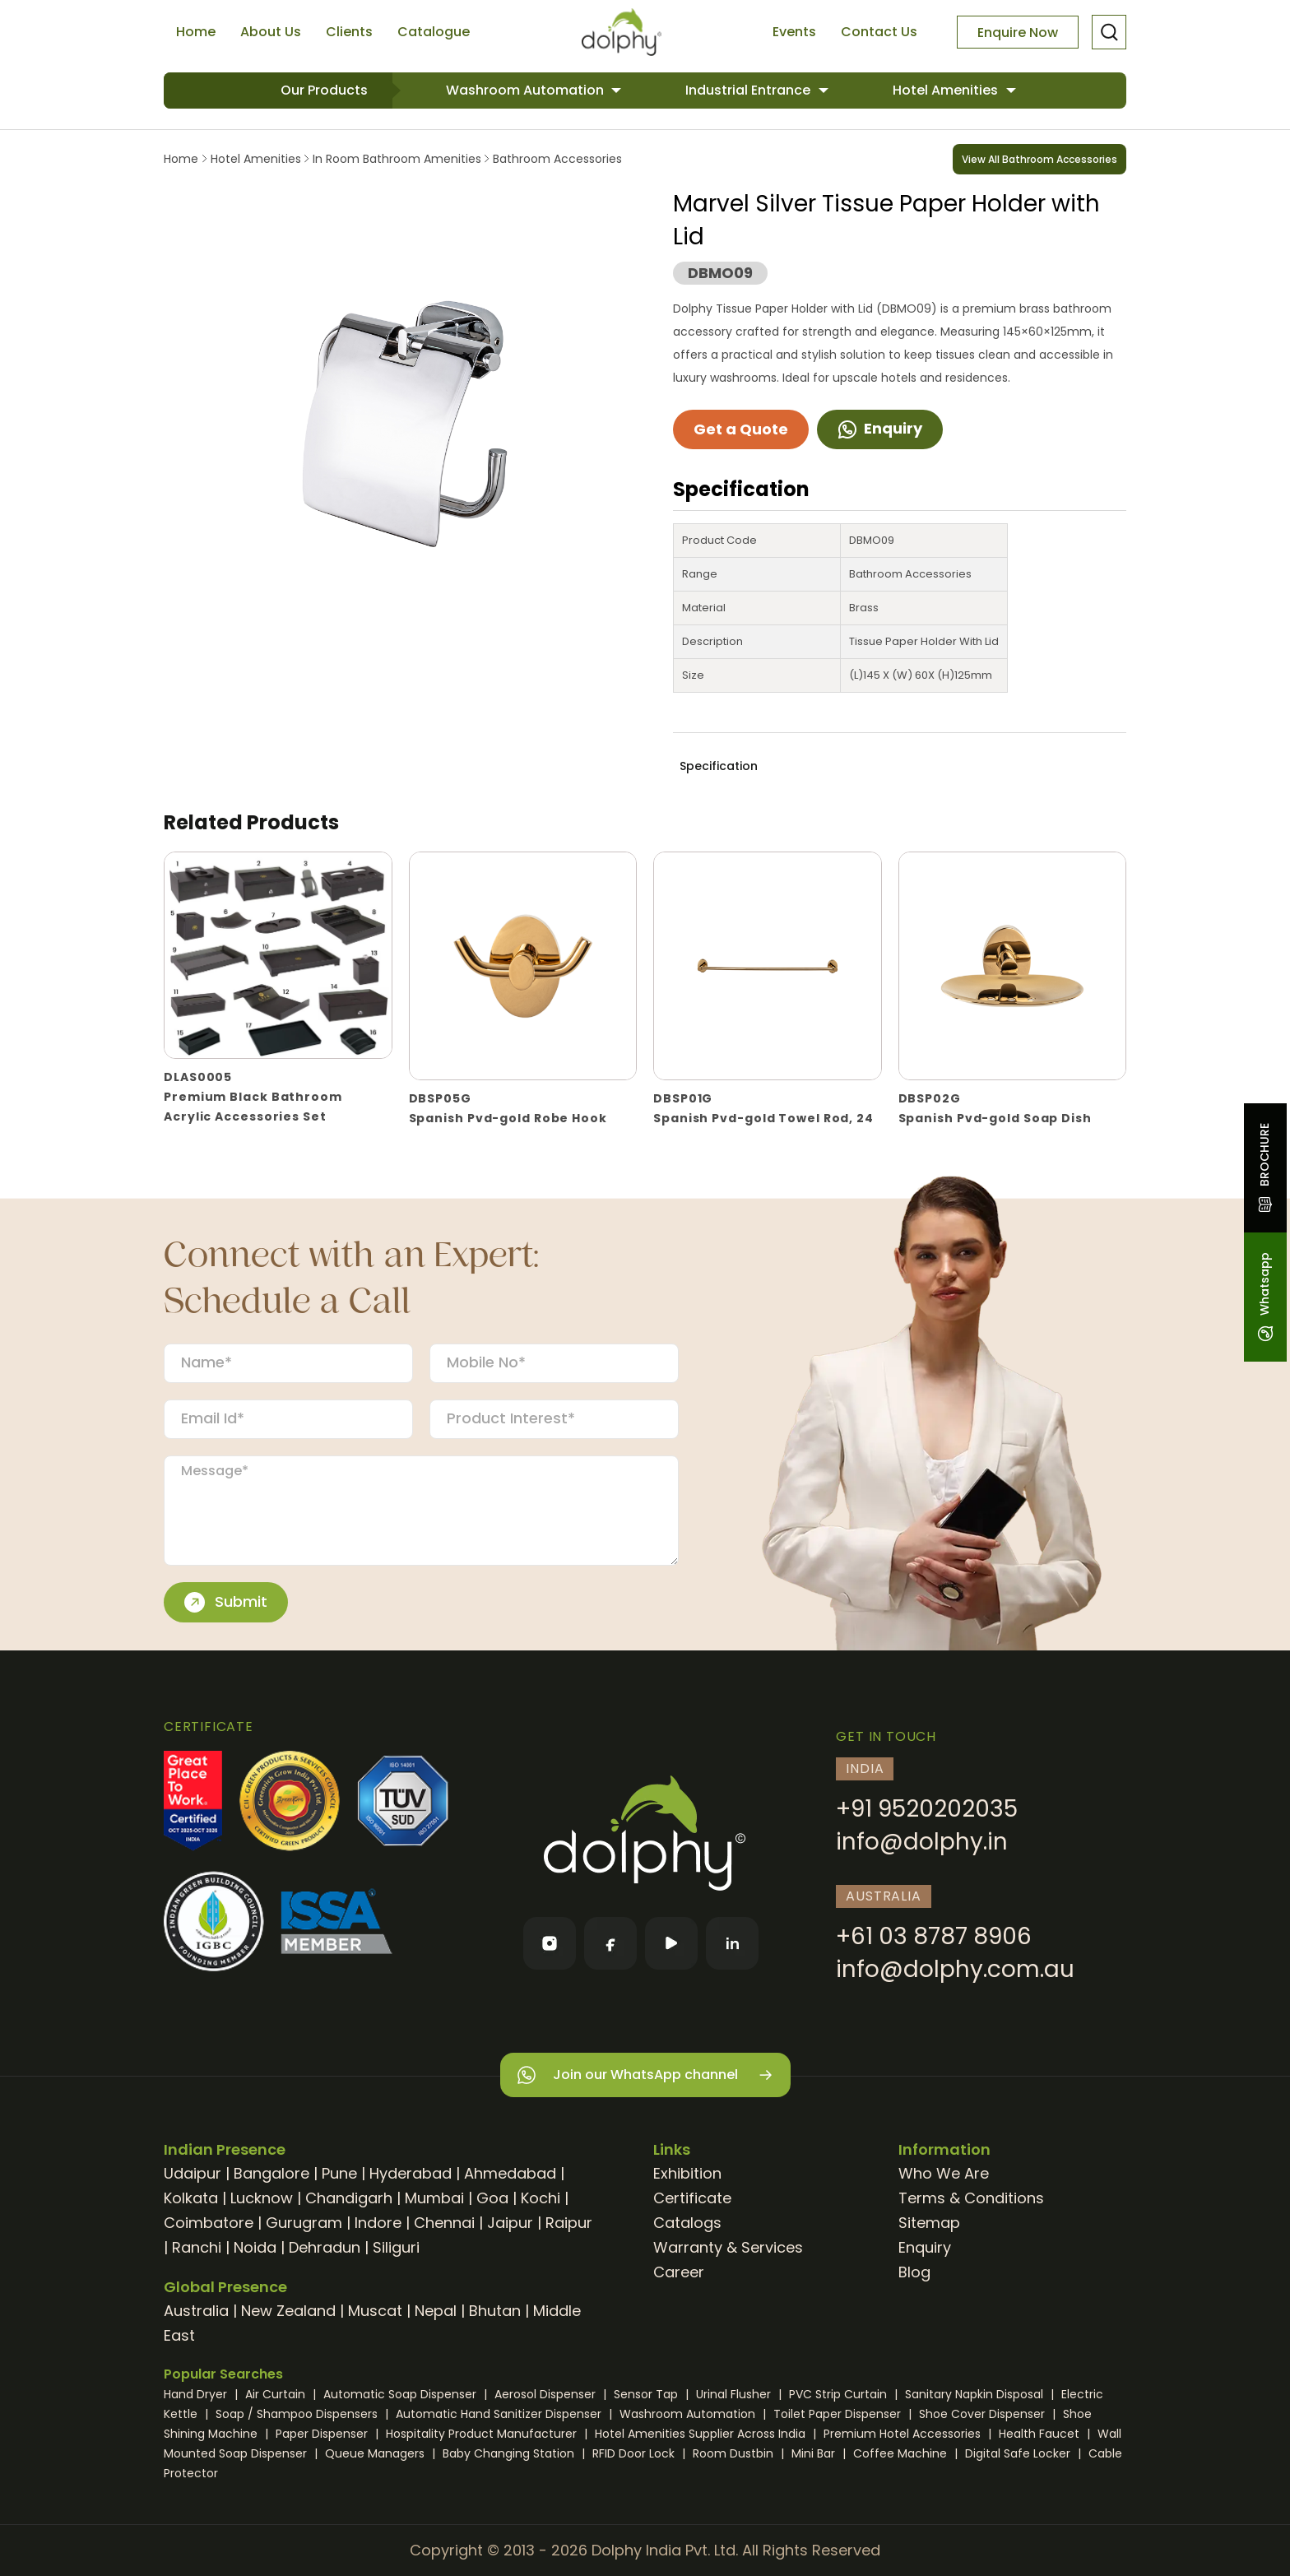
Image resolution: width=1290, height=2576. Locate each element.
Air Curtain (277, 2394)
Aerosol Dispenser (546, 2394)
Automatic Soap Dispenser (401, 2394)
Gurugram (304, 2222)
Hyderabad (410, 2173)
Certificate (692, 2198)
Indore (378, 2222)
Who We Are (943, 2173)
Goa (492, 2198)
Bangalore (271, 2173)
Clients (349, 31)
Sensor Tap (647, 2394)
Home (196, 31)
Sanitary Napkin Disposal (975, 2394)
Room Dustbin (735, 2453)
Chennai (444, 2222)
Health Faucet (1041, 2433)
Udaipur (192, 2173)
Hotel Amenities (947, 90)
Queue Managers (376, 2453)
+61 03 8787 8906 (934, 1936)
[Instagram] (549, 1943)
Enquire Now (1017, 32)
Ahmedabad (510, 2173)
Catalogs (687, 2222)
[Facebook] (610, 1943)
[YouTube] (671, 1943)
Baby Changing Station (510, 2453)
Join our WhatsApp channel (645, 2075)
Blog (914, 2272)
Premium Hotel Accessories (904, 2433)
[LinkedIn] (732, 1943)
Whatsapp (1264, 1297)
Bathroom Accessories (556, 159)
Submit (225, 1602)
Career (678, 2272)
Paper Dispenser (323, 2433)
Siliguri (396, 2247)
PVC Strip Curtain (839, 2394)
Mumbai (434, 2198)
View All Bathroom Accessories (1039, 159)
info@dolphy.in (922, 1842)
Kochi (540, 2198)
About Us (270, 31)
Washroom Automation (526, 90)
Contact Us (879, 31)
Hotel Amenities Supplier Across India (702, 2433)
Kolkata (191, 2198)
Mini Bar (814, 2453)
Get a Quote (741, 429)
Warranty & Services (728, 2247)
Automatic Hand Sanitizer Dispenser (500, 2414)
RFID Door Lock (635, 2453)
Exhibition (687, 2173)
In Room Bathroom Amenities (397, 159)
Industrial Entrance (749, 90)
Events (794, 31)
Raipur (568, 2222)
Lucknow (261, 2198)
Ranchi (196, 2247)
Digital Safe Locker (1019, 2453)
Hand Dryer (197, 2394)
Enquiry (880, 428)
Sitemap (929, 2222)
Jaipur (510, 2222)
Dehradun (324, 2247)
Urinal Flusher (735, 2394)
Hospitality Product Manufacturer (483, 2433)
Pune (339, 2173)
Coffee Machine (901, 2453)
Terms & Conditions (971, 2198)
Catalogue (433, 31)
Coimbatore (208, 2222)
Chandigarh (348, 2198)
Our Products (324, 90)
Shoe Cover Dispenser (983, 2414)
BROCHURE (1264, 1168)
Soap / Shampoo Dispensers (298, 2414)
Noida (255, 2247)
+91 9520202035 (927, 1809)
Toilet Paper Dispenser (838, 2414)
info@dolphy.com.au (955, 1969)
